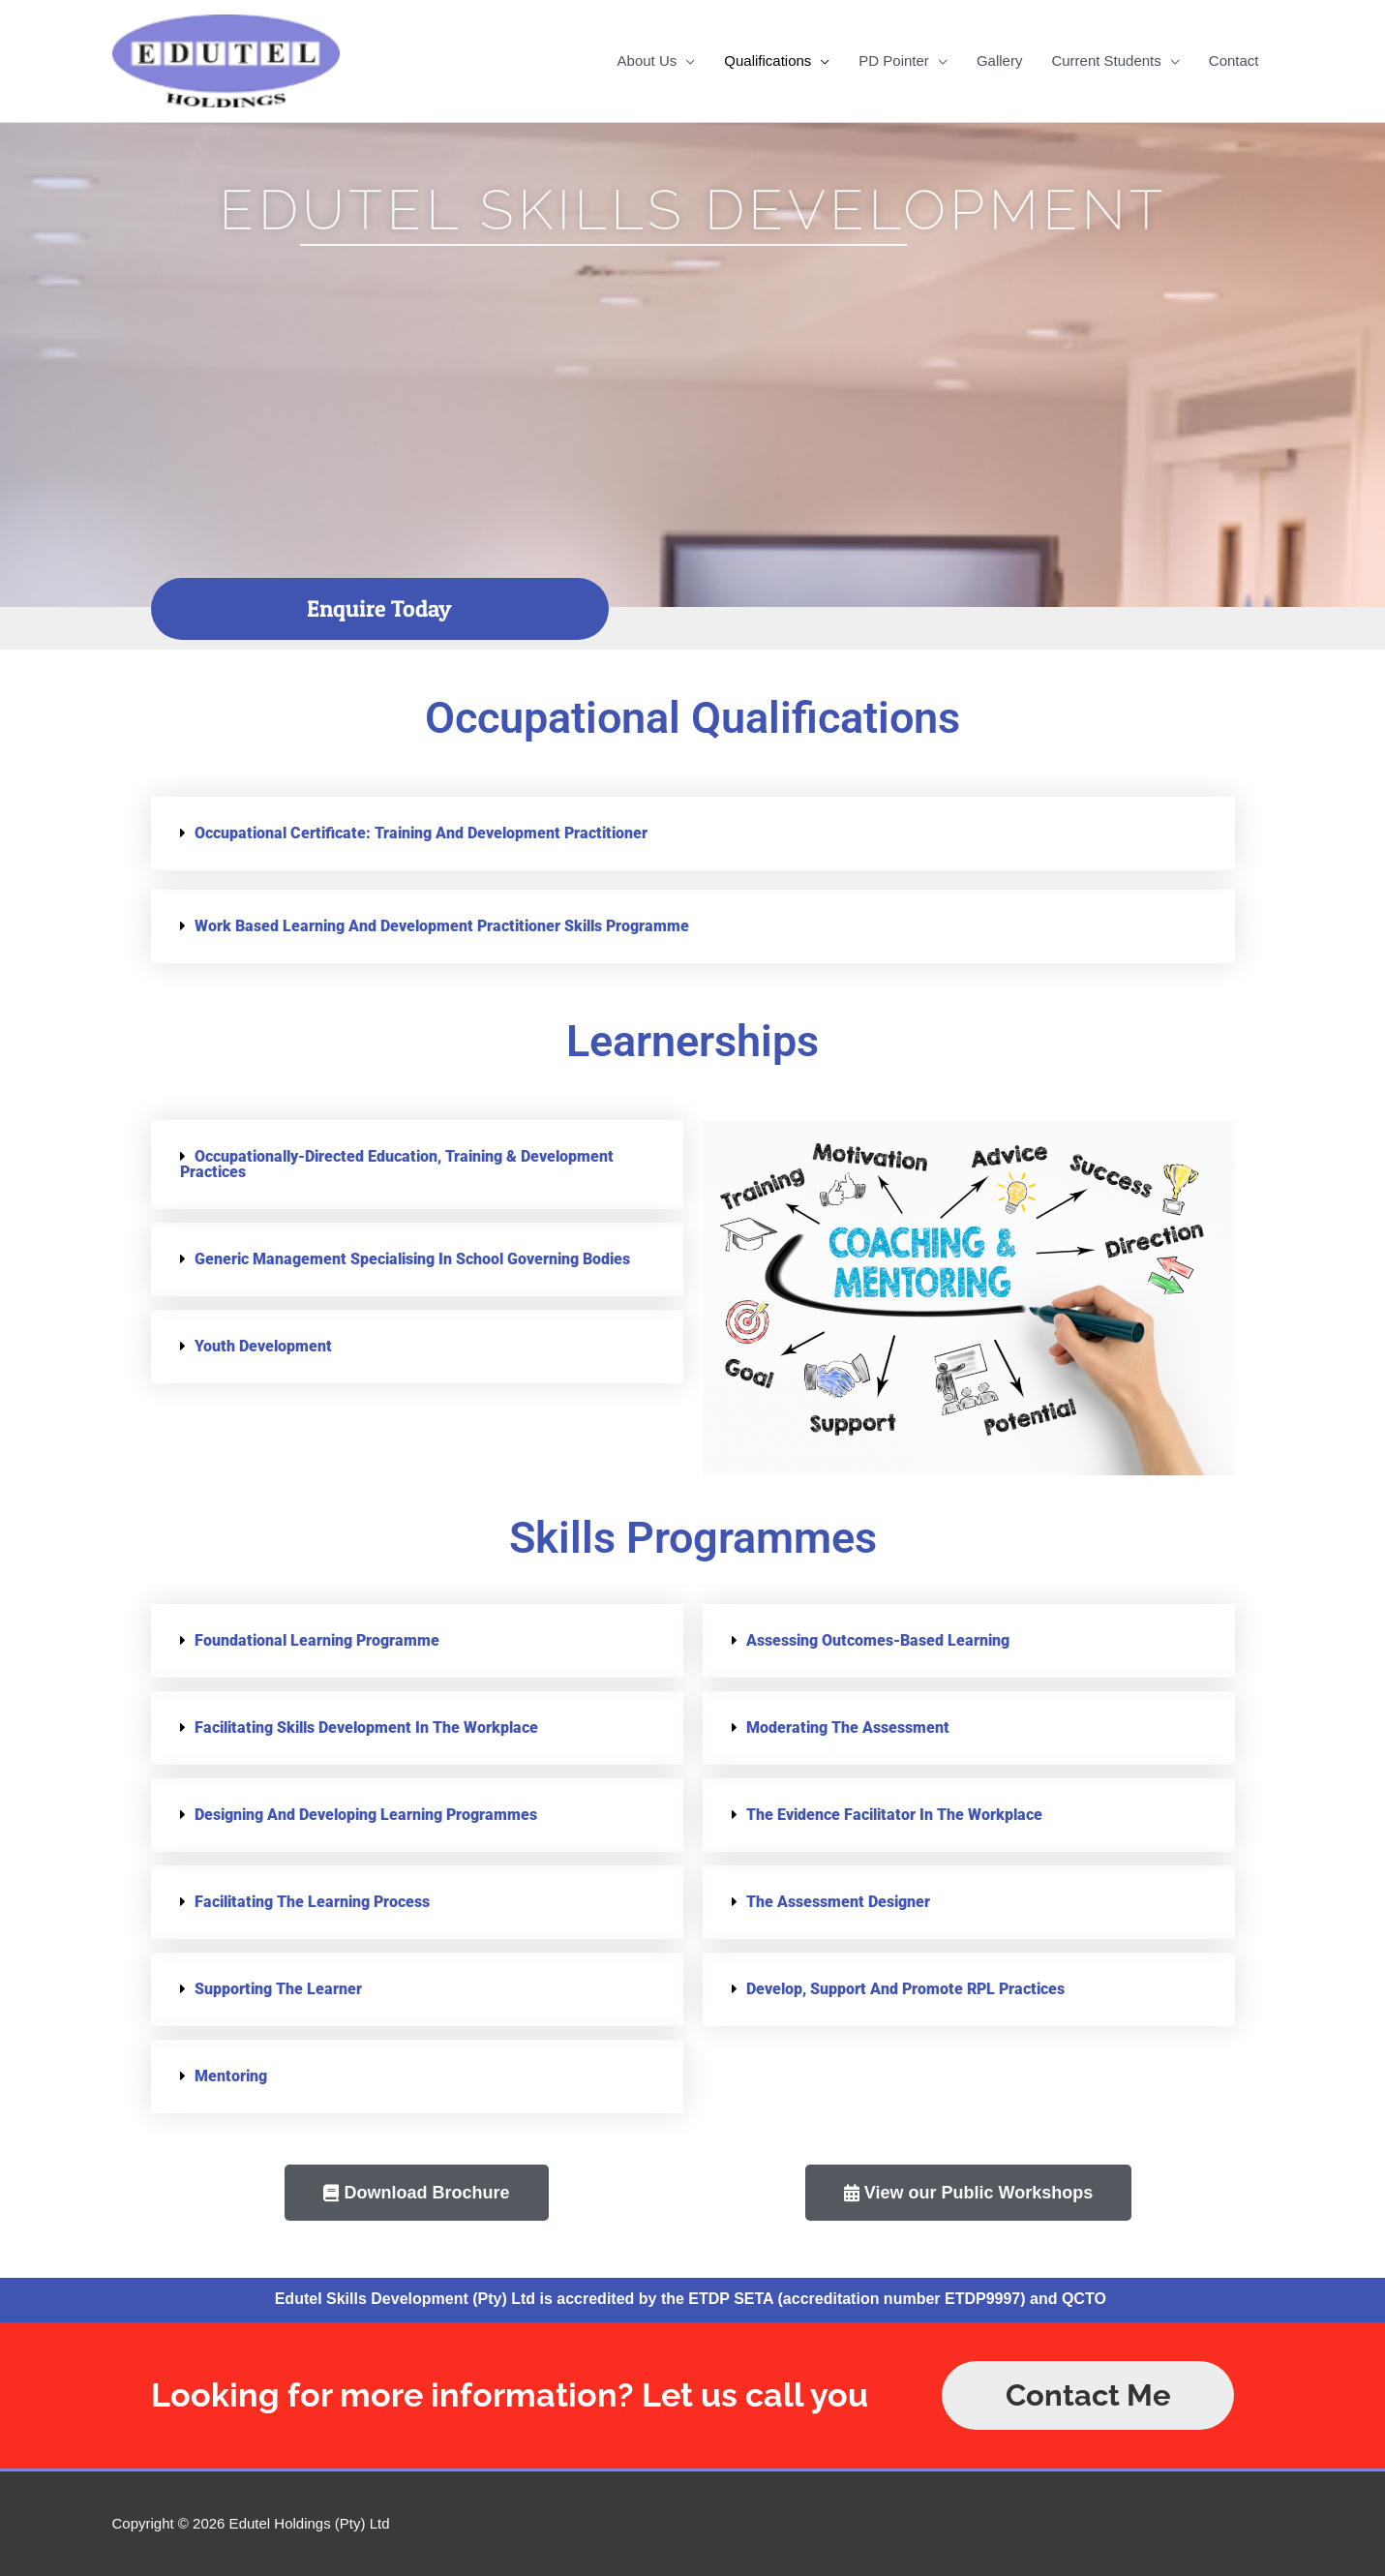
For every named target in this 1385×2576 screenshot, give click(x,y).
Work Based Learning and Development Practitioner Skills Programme (442, 926)
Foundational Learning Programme (317, 1640)
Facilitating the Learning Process (312, 1902)
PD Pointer (893, 60)
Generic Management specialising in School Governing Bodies (412, 1259)
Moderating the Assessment (847, 1727)
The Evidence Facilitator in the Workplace (894, 1814)
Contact (1234, 60)
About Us (647, 60)
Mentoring (231, 2076)
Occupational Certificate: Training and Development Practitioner (421, 833)
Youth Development (263, 1346)
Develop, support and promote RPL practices (905, 1989)
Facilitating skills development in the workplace (366, 1727)
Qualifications (767, 60)
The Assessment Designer (838, 1902)
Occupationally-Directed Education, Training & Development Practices (397, 1164)
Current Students (1105, 60)
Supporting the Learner (278, 1989)
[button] (693, 833)
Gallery (1000, 60)
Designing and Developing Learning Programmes (366, 1814)
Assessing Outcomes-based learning (877, 1640)
